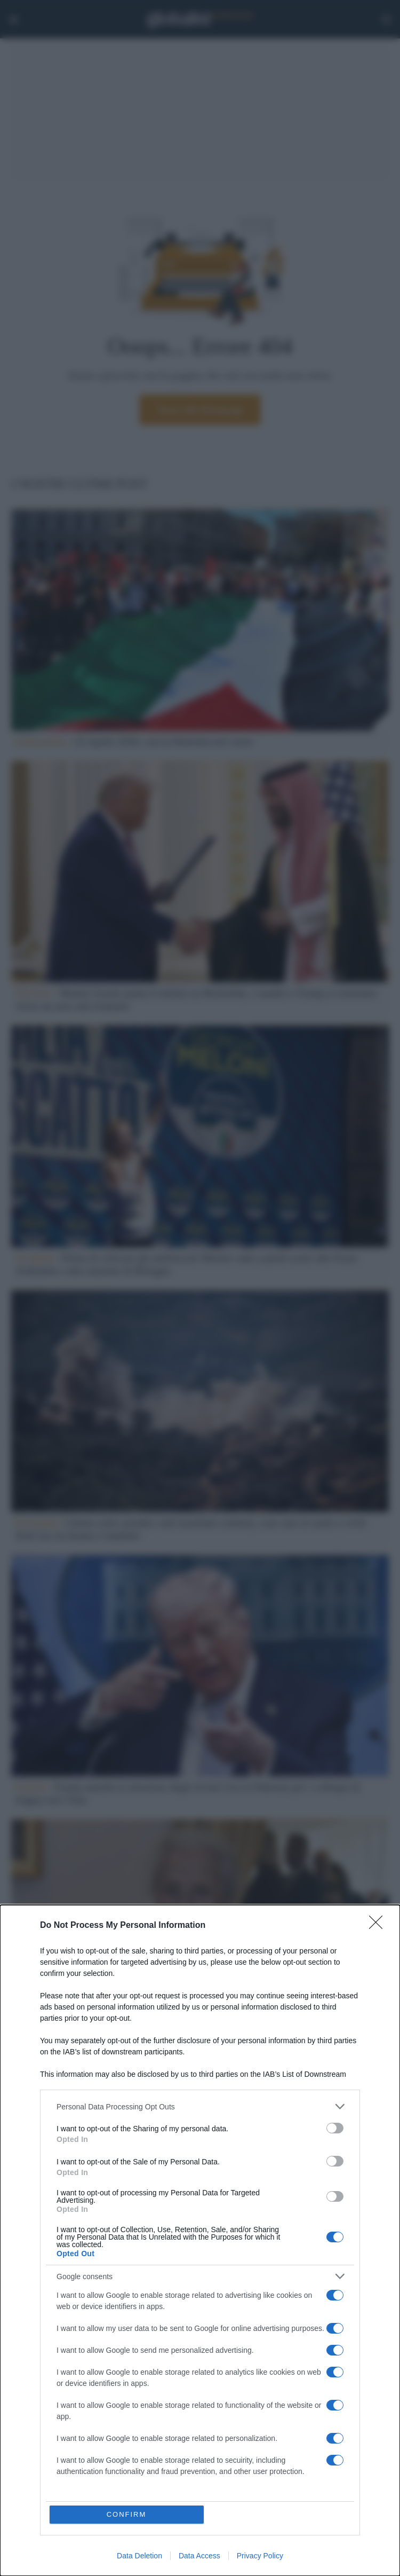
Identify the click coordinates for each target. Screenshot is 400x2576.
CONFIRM (127, 2514)
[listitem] (200, 2106)
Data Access (199, 2555)
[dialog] (200, 2240)
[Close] (379, 1926)
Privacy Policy (260, 2555)
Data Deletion (139, 2555)
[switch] (334, 2128)
